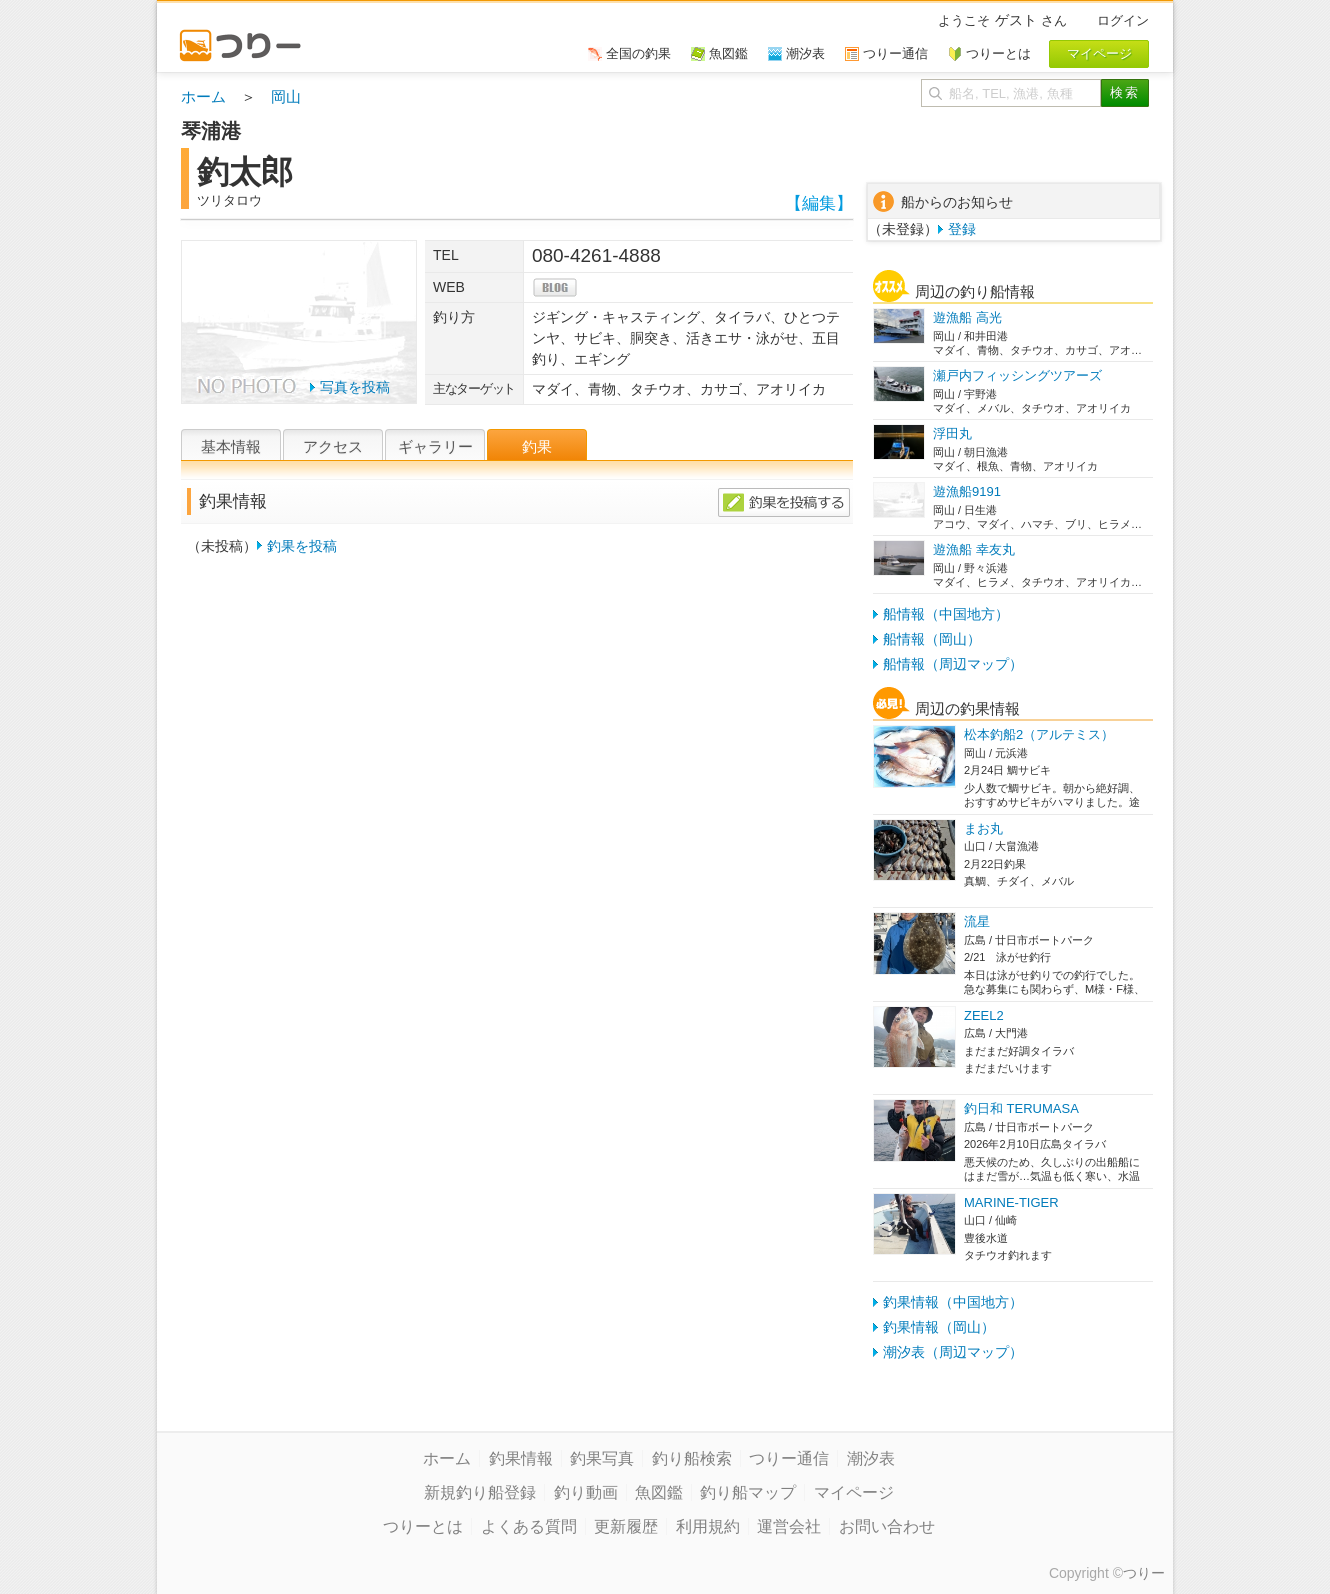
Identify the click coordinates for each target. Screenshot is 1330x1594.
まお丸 (983, 828)
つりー (1144, 1573)
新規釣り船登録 (480, 1492)
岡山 (286, 96)
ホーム (203, 96)
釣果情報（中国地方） (953, 1302)
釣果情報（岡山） (939, 1327)
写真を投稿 (355, 387)
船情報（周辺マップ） (953, 664)
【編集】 (819, 203)
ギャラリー (435, 446)
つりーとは (423, 1526)
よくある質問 (529, 1526)
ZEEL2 (984, 1015)
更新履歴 (626, 1526)
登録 (962, 229)
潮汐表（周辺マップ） (953, 1352)
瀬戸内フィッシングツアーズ (1017, 375)
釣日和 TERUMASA (1021, 1108)
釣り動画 (586, 1492)
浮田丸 (952, 433)
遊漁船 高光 (967, 317)
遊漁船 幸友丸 (974, 549)
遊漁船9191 (967, 491)
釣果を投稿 (302, 546)
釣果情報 (521, 1458)
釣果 (537, 446)
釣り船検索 (692, 1458)
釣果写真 (602, 1458)
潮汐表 (871, 1458)
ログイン (1123, 20)
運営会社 (789, 1526)
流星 (977, 921)
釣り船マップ (748, 1492)
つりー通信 (789, 1458)
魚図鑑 (659, 1492)
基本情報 (231, 446)
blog (555, 287)
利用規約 (708, 1526)
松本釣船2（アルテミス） (1039, 734)
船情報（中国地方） (946, 614)
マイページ (854, 1492)
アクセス (333, 446)
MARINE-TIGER (1011, 1202)
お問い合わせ (887, 1526)
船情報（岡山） (932, 639)
